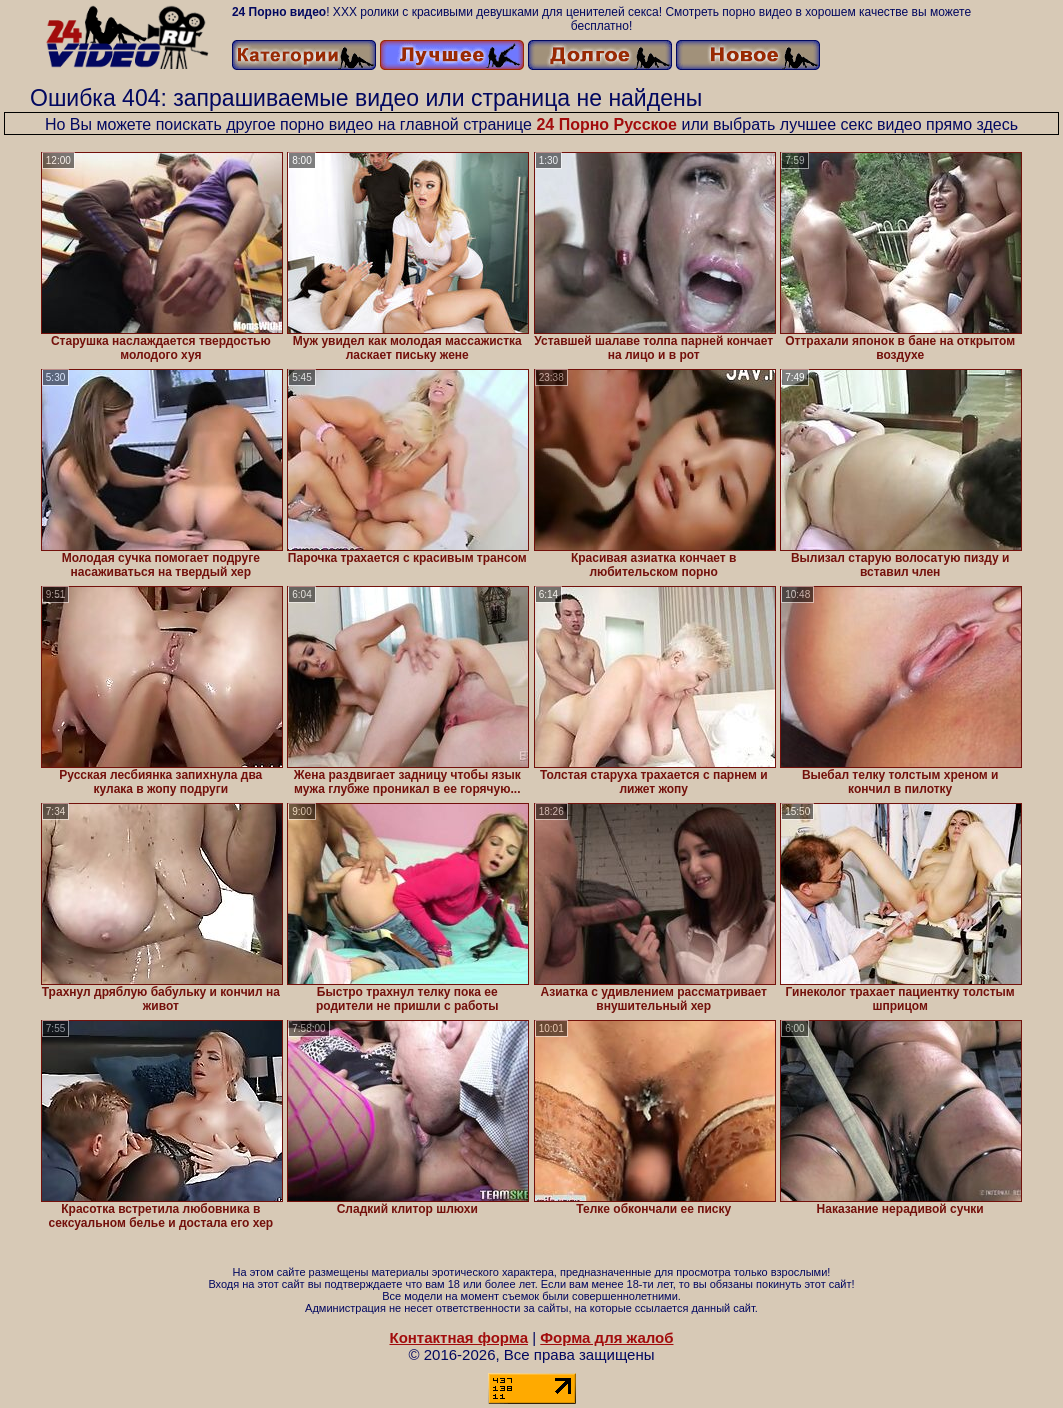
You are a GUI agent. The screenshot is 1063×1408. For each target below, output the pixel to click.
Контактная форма (458, 1337)
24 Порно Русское (606, 124)
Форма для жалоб (606, 1337)
